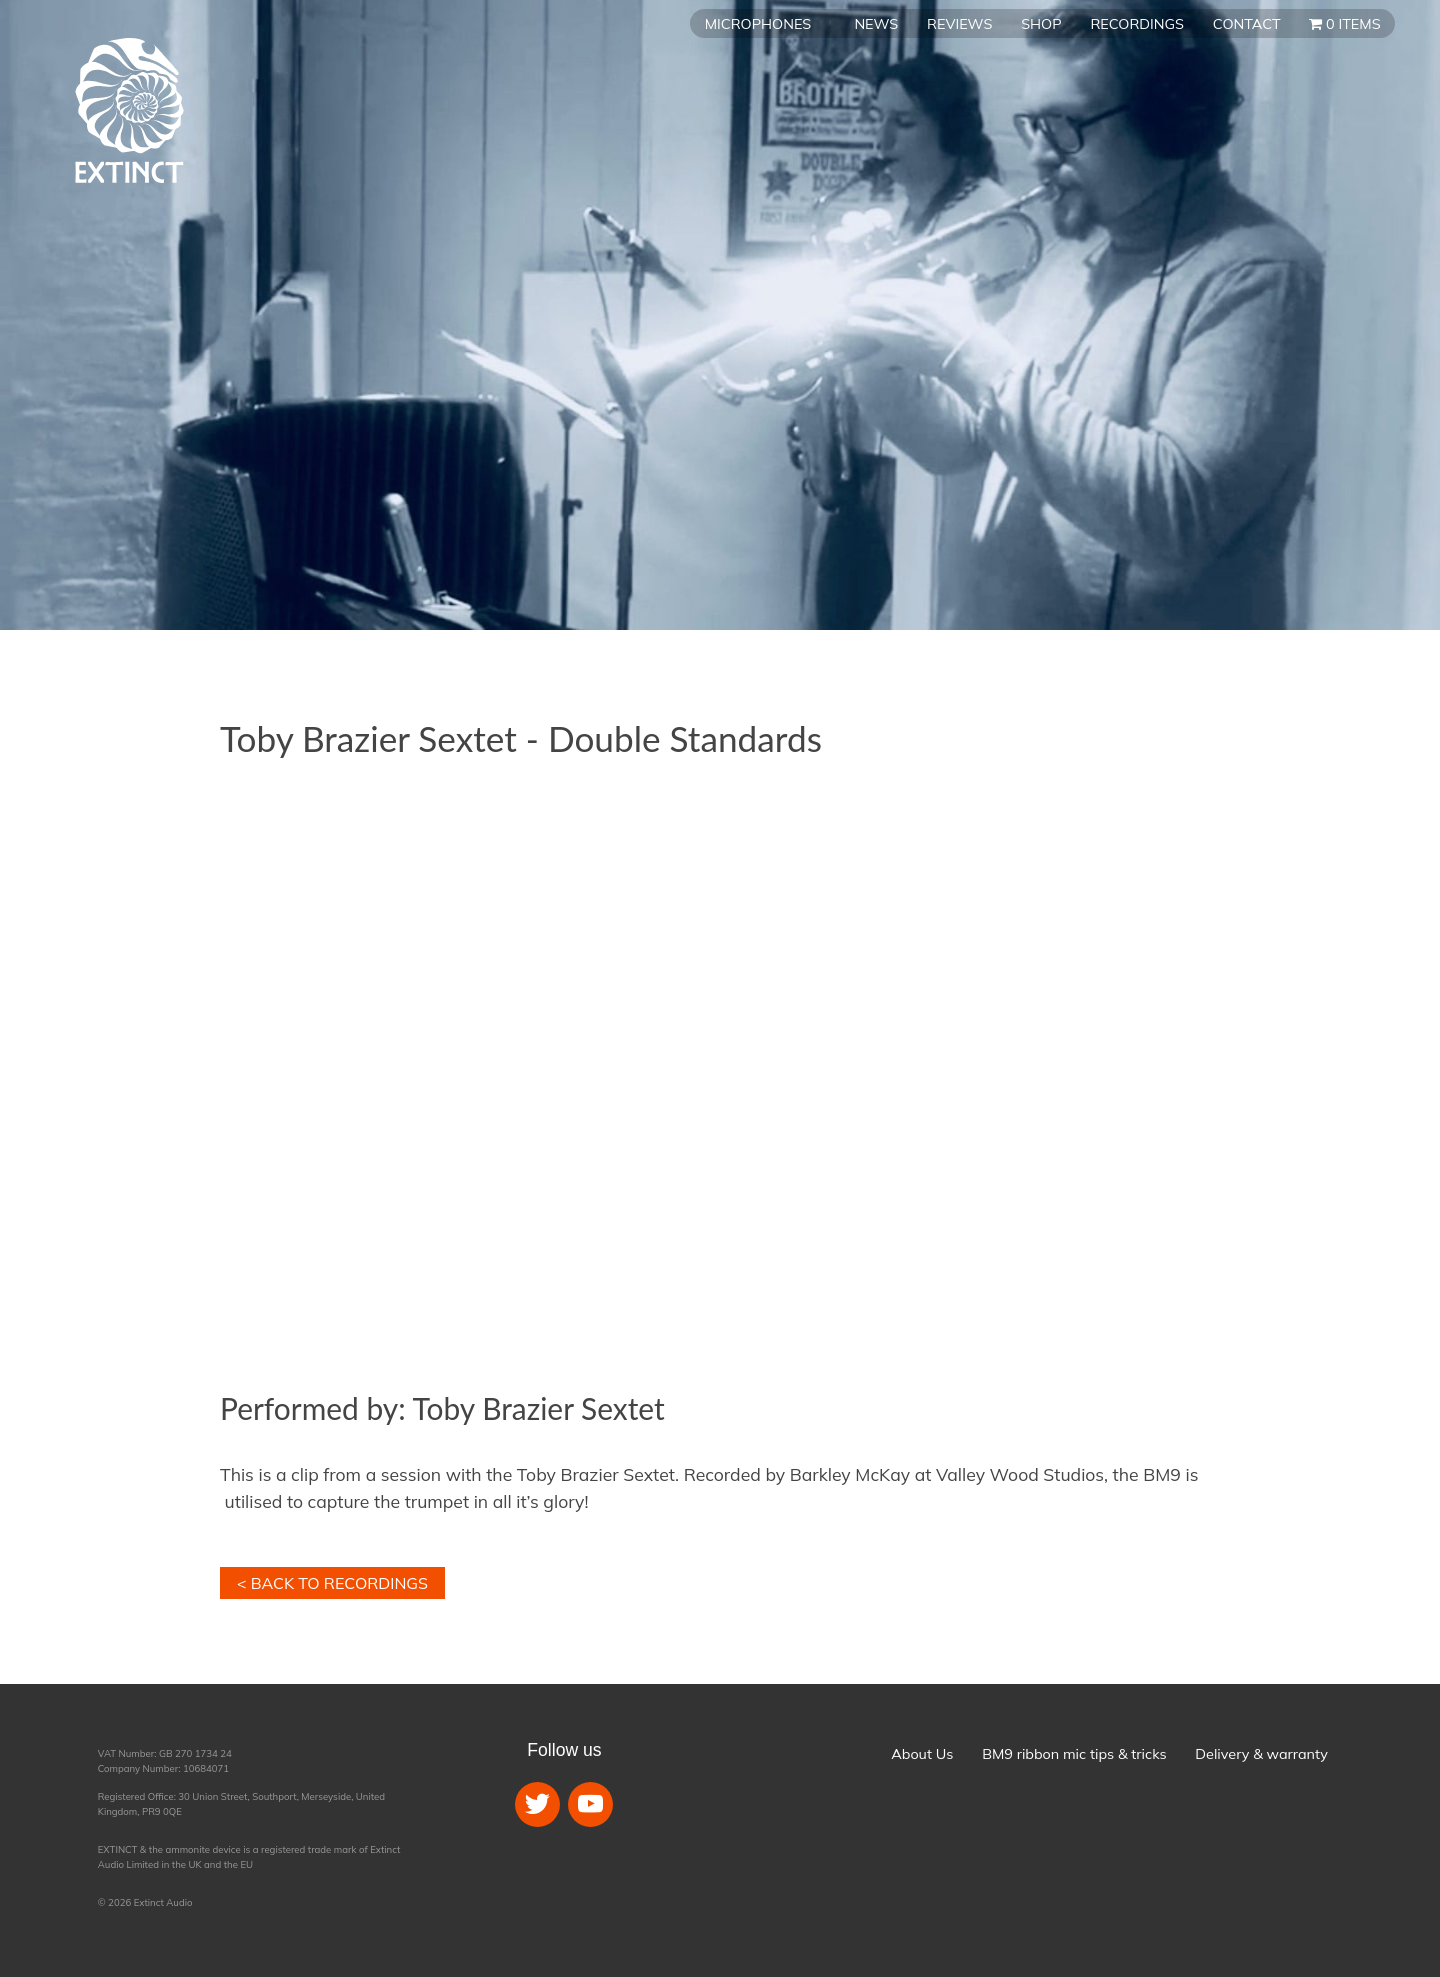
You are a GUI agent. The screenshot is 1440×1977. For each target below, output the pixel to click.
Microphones (758, 24)
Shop (1041, 24)
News (876, 24)
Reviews (959, 24)
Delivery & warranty (1261, 1754)
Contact (1247, 24)
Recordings (1137, 24)
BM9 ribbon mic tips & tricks (1074, 1754)
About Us (922, 1754)
